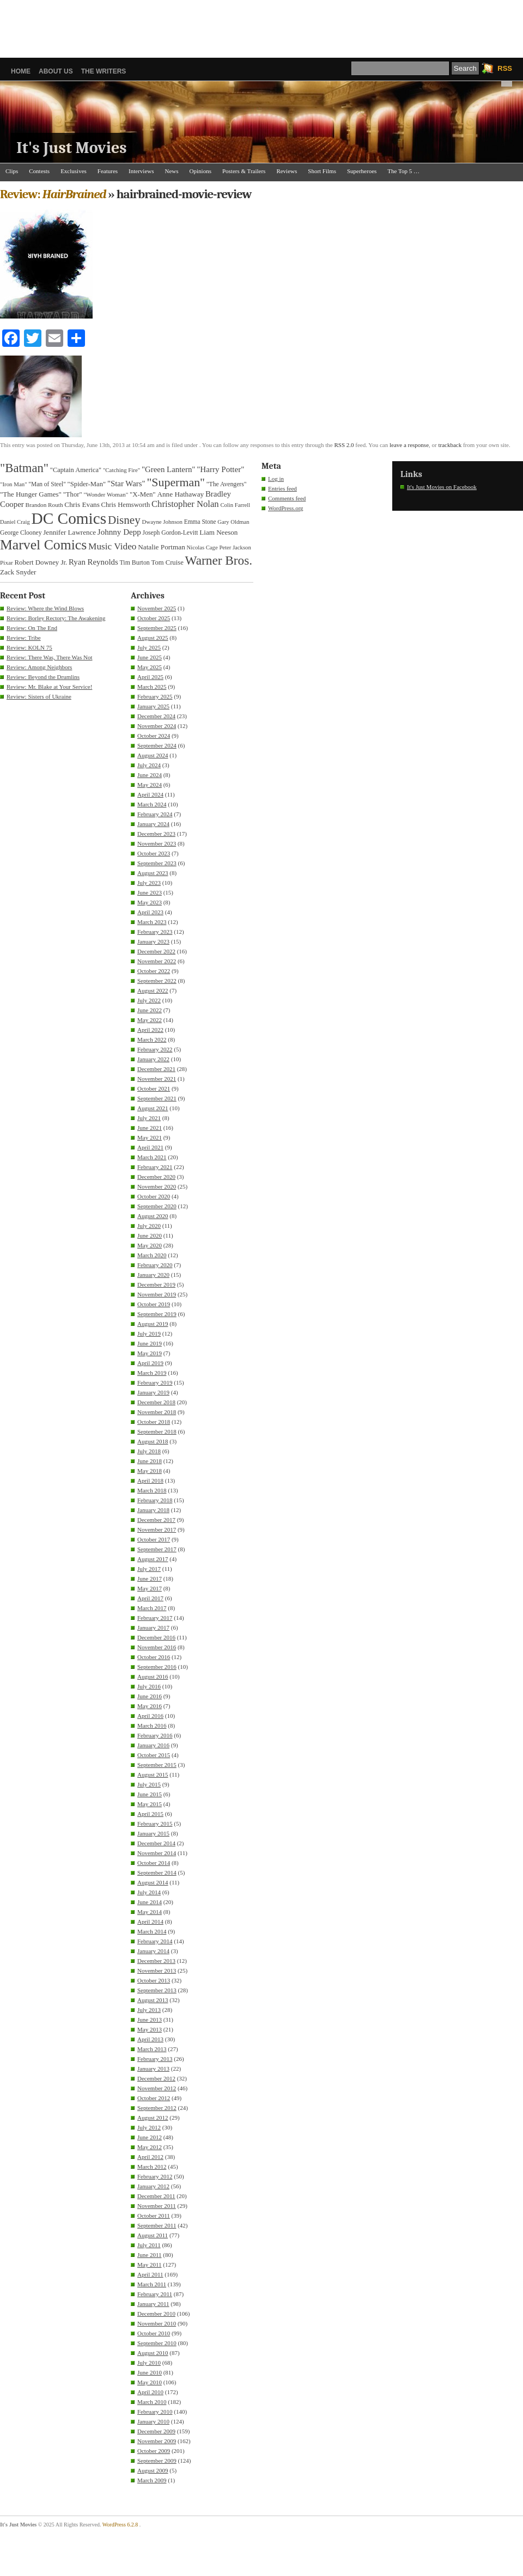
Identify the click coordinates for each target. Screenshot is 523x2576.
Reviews (286, 171)
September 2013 (157, 1990)
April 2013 (150, 2039)
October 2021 (153, 1088)
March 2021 (151, 1157)
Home (21, 71)
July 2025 (149, 647)
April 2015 (150, 1813)
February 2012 (154, 2176)
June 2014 (149, 1902)
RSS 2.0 (344, 445)
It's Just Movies (71, 147)
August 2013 (152, 2000)
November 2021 (156, 1078)
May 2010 (149, 2382)
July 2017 (149, 1568)
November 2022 (156, 961)
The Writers (103, 71)
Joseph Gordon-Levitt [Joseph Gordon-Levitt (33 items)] (170, 532)
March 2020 (151, 1255)
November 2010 (156, 2323)
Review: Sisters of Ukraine (39, 696)
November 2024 (156, 726)
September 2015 (157, 1764)
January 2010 (153, 2421)
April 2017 (150, 1598)
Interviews (141, 171)
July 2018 (149, 1451)
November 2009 (156, 2441)
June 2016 (149, 1696)
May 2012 (149, 2147)
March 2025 (151, 686)
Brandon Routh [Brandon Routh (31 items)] (44, 504)
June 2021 (149, 1127)
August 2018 (152, 1441)
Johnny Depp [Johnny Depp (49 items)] (119, 532)
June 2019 (149, 1343)
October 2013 (153, 1980)
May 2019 (149, 1353)
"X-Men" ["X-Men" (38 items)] (143, 494)
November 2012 (156, 2088)
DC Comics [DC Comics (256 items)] (69, 518)
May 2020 (149, 1245)
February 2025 (154, 696)
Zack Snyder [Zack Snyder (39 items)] (18, 572)
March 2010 (151, 2401)
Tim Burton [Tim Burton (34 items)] (135, 562)
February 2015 (154, 1823)
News (172, 171)
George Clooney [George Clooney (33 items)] (21, 532)
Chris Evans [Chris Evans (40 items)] (81, 504)
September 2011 (156, 2225)
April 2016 (150, 1715)
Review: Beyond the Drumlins (43, 677)
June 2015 (149, 1794)
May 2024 (149, 784)
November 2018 (156, 1412)
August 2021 (152, 1108)
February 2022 (154, 1049)
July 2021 (149, 1118)
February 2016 (154, 1735)
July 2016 (149, 1686)
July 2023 (149, 882)
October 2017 (153, 1539)
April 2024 (150, 794)
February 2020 (154, 1265)
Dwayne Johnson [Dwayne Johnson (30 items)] (162, 521)
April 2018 (150, 1480)
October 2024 (153, 735)
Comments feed (287, 498)
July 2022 (149, 1000)
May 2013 (149, 2029)
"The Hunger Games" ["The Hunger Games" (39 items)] (31, 494)
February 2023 (154, 931)
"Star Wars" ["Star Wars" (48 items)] (126, 483)
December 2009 (156, 2431)
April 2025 (150, 677)
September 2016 (157, 1666)
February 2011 (154, 2294)
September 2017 (157, 1549)
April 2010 (150, 2392)
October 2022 (153, 971)
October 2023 (153, 853)
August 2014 (152, 1882)
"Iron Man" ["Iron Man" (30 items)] (13, 484)
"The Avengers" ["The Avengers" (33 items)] (226, 484)
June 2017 (149, 1578)
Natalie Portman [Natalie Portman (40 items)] (161, 547)
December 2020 (156, 1176)
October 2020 (153, 1196)
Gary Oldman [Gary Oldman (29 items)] (233, 522)
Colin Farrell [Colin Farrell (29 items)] (235, 505)
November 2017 (156, 1529)
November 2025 (156, 608)
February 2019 (154, 1382)
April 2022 (150, 1029)
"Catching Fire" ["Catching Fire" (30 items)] (121, 470)
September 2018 (157, 1431)
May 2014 (149, 1911)
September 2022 (157, 980)
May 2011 (149, 2264)
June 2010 (149, 2372)
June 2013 (149, 2019)
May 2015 (149, 1804)
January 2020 (153, 1274)
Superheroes (361, 171)
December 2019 (156, 1284)
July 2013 (149, 2009)
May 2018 (149, 1470)
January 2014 (153, 1951)
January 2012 (153, 2186)
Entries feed (282, 488)
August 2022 (152, 990)
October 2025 (153, 618)
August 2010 (152, 2352)
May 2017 (149, 1588)
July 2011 (149, 2245)
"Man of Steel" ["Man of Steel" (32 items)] (47, 484)
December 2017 (156, 1519)
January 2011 (153, 2303)
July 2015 (149, 1784)
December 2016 (156, 1637)
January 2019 (153, 1392)
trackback (449, 445)
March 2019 (151, 1372)
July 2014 (149, 1892)
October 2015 (153, 1755)
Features (108, 171)
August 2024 (152, 755)
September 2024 (157, 745)
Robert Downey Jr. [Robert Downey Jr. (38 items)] (41, 562)
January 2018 (153, 1510)
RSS (504, 68)
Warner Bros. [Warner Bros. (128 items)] (219, 560)
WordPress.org (285, 508)
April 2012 (150, 2156)
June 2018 (149, 1461)
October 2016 (153, 1657)
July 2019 (149, 1333)
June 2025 (149, 657)
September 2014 (157, 1872)
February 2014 (154, 1941)
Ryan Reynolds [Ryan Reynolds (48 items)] (93, 562)
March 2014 (151, 1931)
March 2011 (151, 2284)
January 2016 (153, 1745)
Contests (39, 171)
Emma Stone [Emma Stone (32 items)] (200, 521)
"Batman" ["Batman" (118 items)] (24, 468)
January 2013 (153, 2068)
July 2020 (149, 1225)
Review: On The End (32, 628)
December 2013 (156, 1960)
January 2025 (153, 706)
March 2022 (151, 1039)
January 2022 (153, 1059)
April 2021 (150, 1147)
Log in (276, 478)
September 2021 (157, 1098)
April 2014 (150, 1921)
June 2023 (149, 892)
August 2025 (152, 637)
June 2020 (149, 1235)
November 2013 (156, 1970)
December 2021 (156, 1069)
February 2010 (154, 2411)
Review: (53, 194)
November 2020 (156, 1186)
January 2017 (153, 1627)
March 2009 (151, 2480)
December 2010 (156, 2313)
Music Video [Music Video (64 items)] (112, 546)
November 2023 (156, 843)
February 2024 (154, 814)
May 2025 (149, 667)
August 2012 (152, 2117)
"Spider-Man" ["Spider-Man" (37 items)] (87, 484)
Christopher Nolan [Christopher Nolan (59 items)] (185, 504)
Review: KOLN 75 (29, 647)
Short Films (322, 171)
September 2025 (157, 628)
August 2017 (152, 1559)
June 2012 (149, 2137)
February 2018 (154, 1500)
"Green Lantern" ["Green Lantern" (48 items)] (168, 469)
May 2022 (149, 1020)
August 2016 (152, 1676)
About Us (56, 71)
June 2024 (149, 775)
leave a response (409, 445)
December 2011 (156, 2196)
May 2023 (149, 902)
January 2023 (153, 941)
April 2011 (150, 2274)
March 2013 (151, 2049)
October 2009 (153, 2450)
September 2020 (157, 1206)
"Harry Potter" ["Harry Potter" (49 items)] (220, 469)
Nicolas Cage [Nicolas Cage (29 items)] (202, 547)
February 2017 (154, 1617)
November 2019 (156, 1294)
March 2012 (151, 2166)
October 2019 (153, 1304)
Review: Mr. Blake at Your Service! (49, 686)
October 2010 (153, 2333)
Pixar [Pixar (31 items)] (6, 562)
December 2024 (156, 716)
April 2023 (150, 912)
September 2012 (157, 2107)
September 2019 (157, 1314)
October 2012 (153, 2098)
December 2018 (156, 1402)
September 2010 (157, 2343)
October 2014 (153, 1862)
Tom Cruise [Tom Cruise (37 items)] (167, 562)
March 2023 (151, 922)
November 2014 (156, 1853)
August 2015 (152, 1774)
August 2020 (152, 1216)
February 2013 (154, 2058)
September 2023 (157, 863)
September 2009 (157, 2460)
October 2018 (153, 1421)
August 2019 (152, 1323)
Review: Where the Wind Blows (45, 608)
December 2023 (156, 833)
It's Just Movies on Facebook (442, 487)
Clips (11, 171)
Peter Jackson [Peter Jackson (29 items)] (235, 547)
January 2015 (153, 1833)
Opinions (200, 171)
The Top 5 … (403, 171)
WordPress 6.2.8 (120, 2525)
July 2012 (149, 2127)
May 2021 (149, 1137)
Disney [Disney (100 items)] (124, 520)
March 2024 (151, 804)
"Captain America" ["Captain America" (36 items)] (75, 470)
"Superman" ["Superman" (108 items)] (176, 482)
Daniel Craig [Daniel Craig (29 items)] (15, 522)
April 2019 (150, 1363)
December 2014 (156, 1843)
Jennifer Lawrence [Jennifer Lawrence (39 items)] (69, 532)
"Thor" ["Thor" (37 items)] (72, 494)
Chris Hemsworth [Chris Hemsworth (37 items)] (125, 505)
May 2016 (149, 1706)
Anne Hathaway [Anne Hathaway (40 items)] (180, 494)
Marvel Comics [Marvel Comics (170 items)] (43, 545)
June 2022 (149, 1010)
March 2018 (151, 1490)
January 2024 (153, 824)
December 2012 (156, 2078)
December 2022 (156, 951)
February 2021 (154, 1167)
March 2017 (151, 1608)
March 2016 (151, 1725)
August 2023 (152, 873)
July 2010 (149, 2362)
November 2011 (156, 2205)
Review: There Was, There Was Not (50, 657)
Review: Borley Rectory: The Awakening (56, 618)
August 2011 (152, 2235)
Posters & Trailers (243, 171)
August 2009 (152, 2470)
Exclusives (73, 171)
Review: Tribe (24, 637)
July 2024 (149, 765)
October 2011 (153, 2215)
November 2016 (156, 1647)
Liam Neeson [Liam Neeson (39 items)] (218, 532)
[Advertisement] (261, 24)
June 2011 (149, 2254)
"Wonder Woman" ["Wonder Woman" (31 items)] (105, 494)
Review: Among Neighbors (39, 667)
